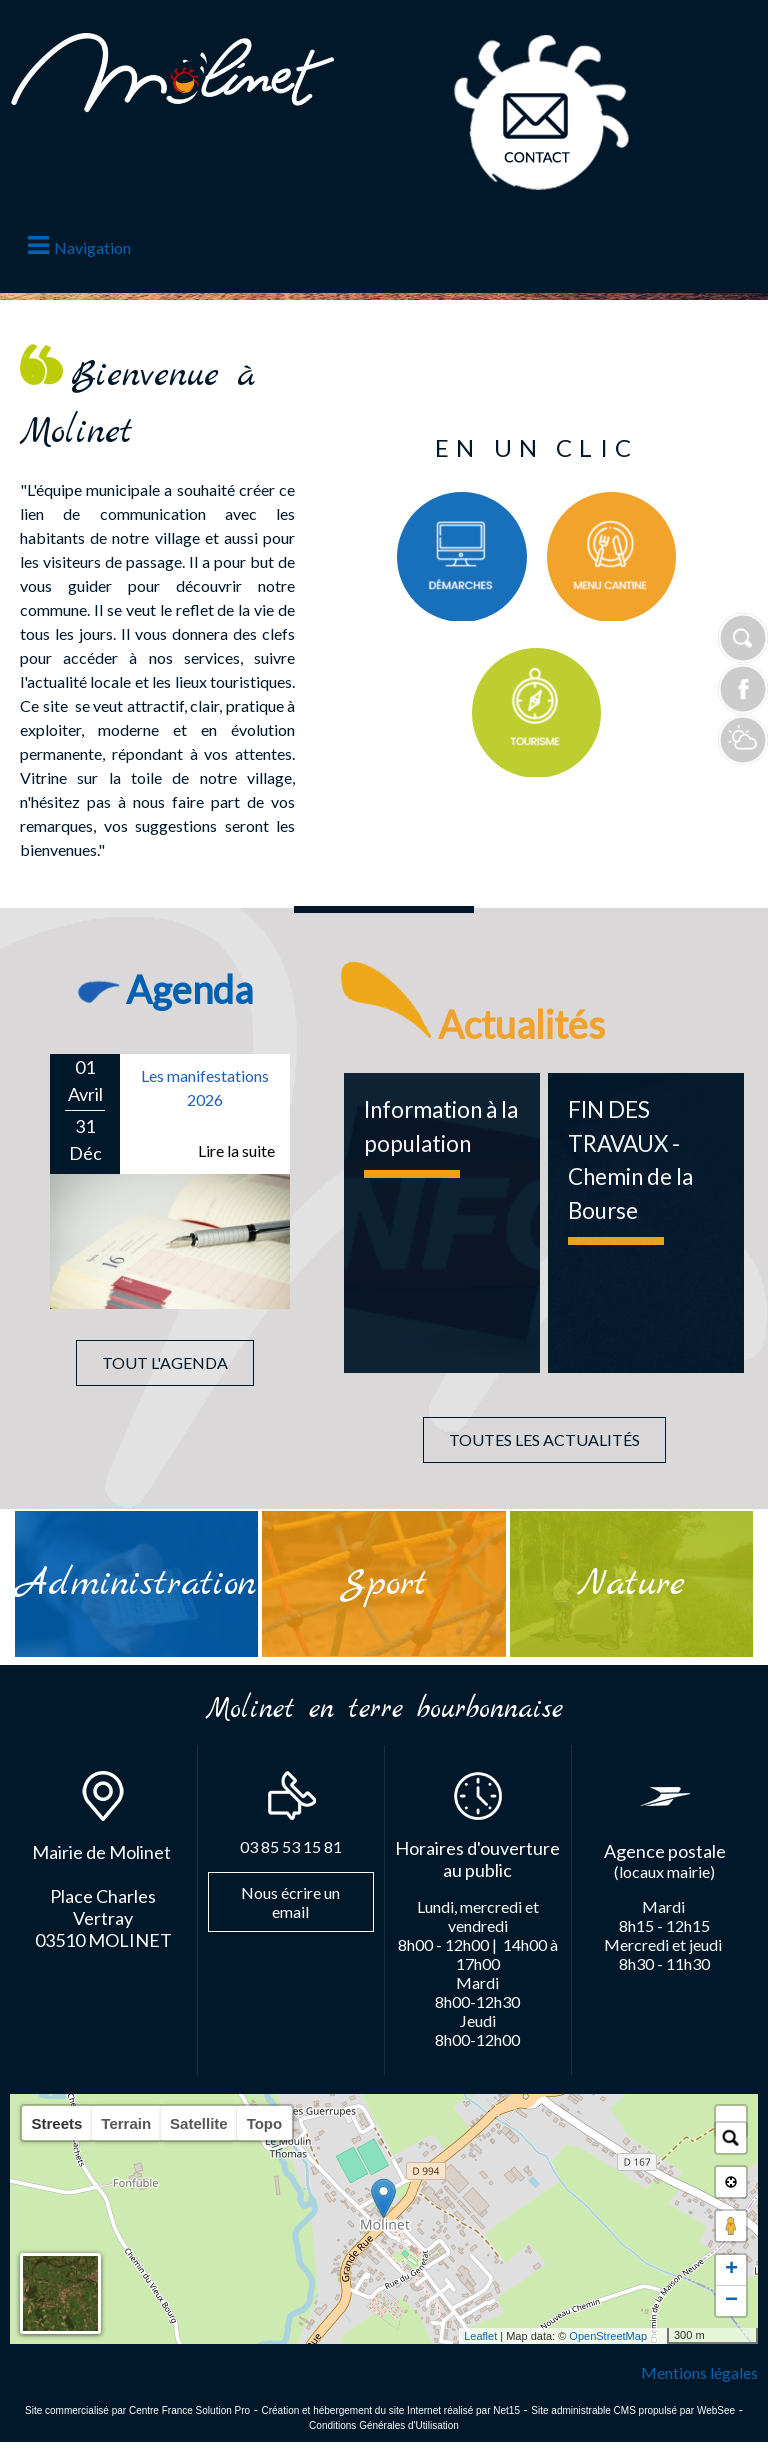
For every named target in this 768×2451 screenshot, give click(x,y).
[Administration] (136, 1584)
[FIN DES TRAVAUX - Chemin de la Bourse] (646, 1223)
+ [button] (731, 2270)
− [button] (731, 2301)
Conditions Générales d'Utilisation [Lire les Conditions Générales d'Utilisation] (384, 2425)
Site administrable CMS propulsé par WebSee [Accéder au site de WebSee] (633, 2410)
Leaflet (480, 2336)
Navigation (92, 247)
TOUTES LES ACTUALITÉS (544, 1439)
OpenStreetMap (608, 2336)
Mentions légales (699, 2372)
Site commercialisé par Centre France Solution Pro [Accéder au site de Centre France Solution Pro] (137, 2410)
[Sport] (383, 1583)
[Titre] (462, 557)
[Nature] (631, 1584)
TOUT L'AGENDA (165, 1362)
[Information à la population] (442, 1223)
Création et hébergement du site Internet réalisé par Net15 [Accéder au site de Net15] (390, 2410)
